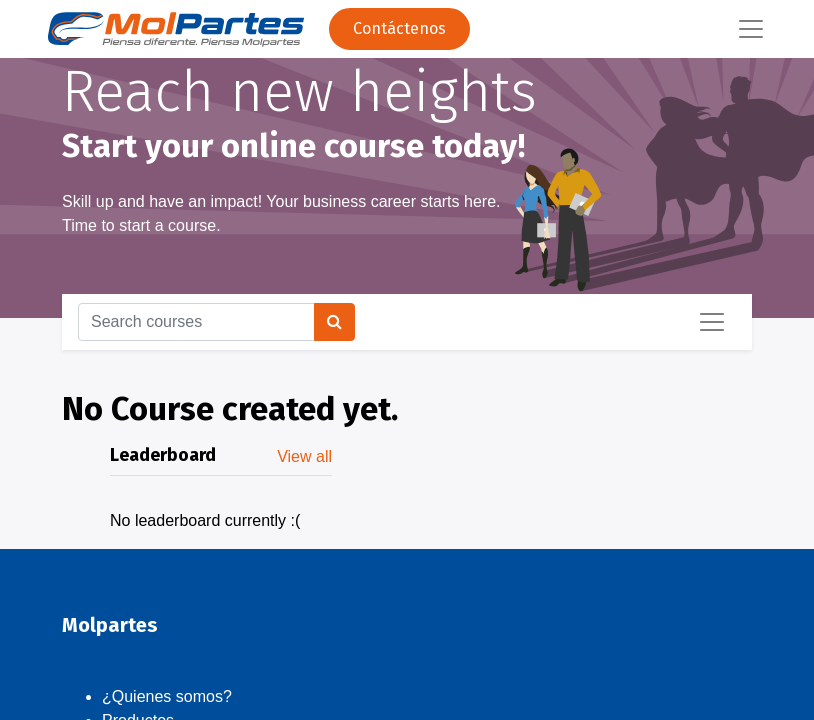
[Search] (334, 322)
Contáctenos (399, 28)
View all (304, 456)
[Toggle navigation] (712, 322)
